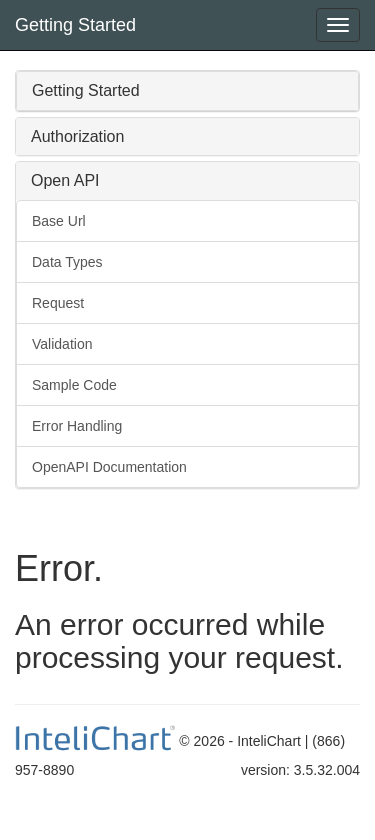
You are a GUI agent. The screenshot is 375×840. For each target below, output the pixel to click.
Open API (65, 180)
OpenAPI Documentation (109, 467)
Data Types (67, 262)
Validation (62, 344)
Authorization (77, 136)
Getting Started (75, 25)
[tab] (187, 91)
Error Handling (77, 426)
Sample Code (74, 385)
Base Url (59, 221)
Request (58, 303)
